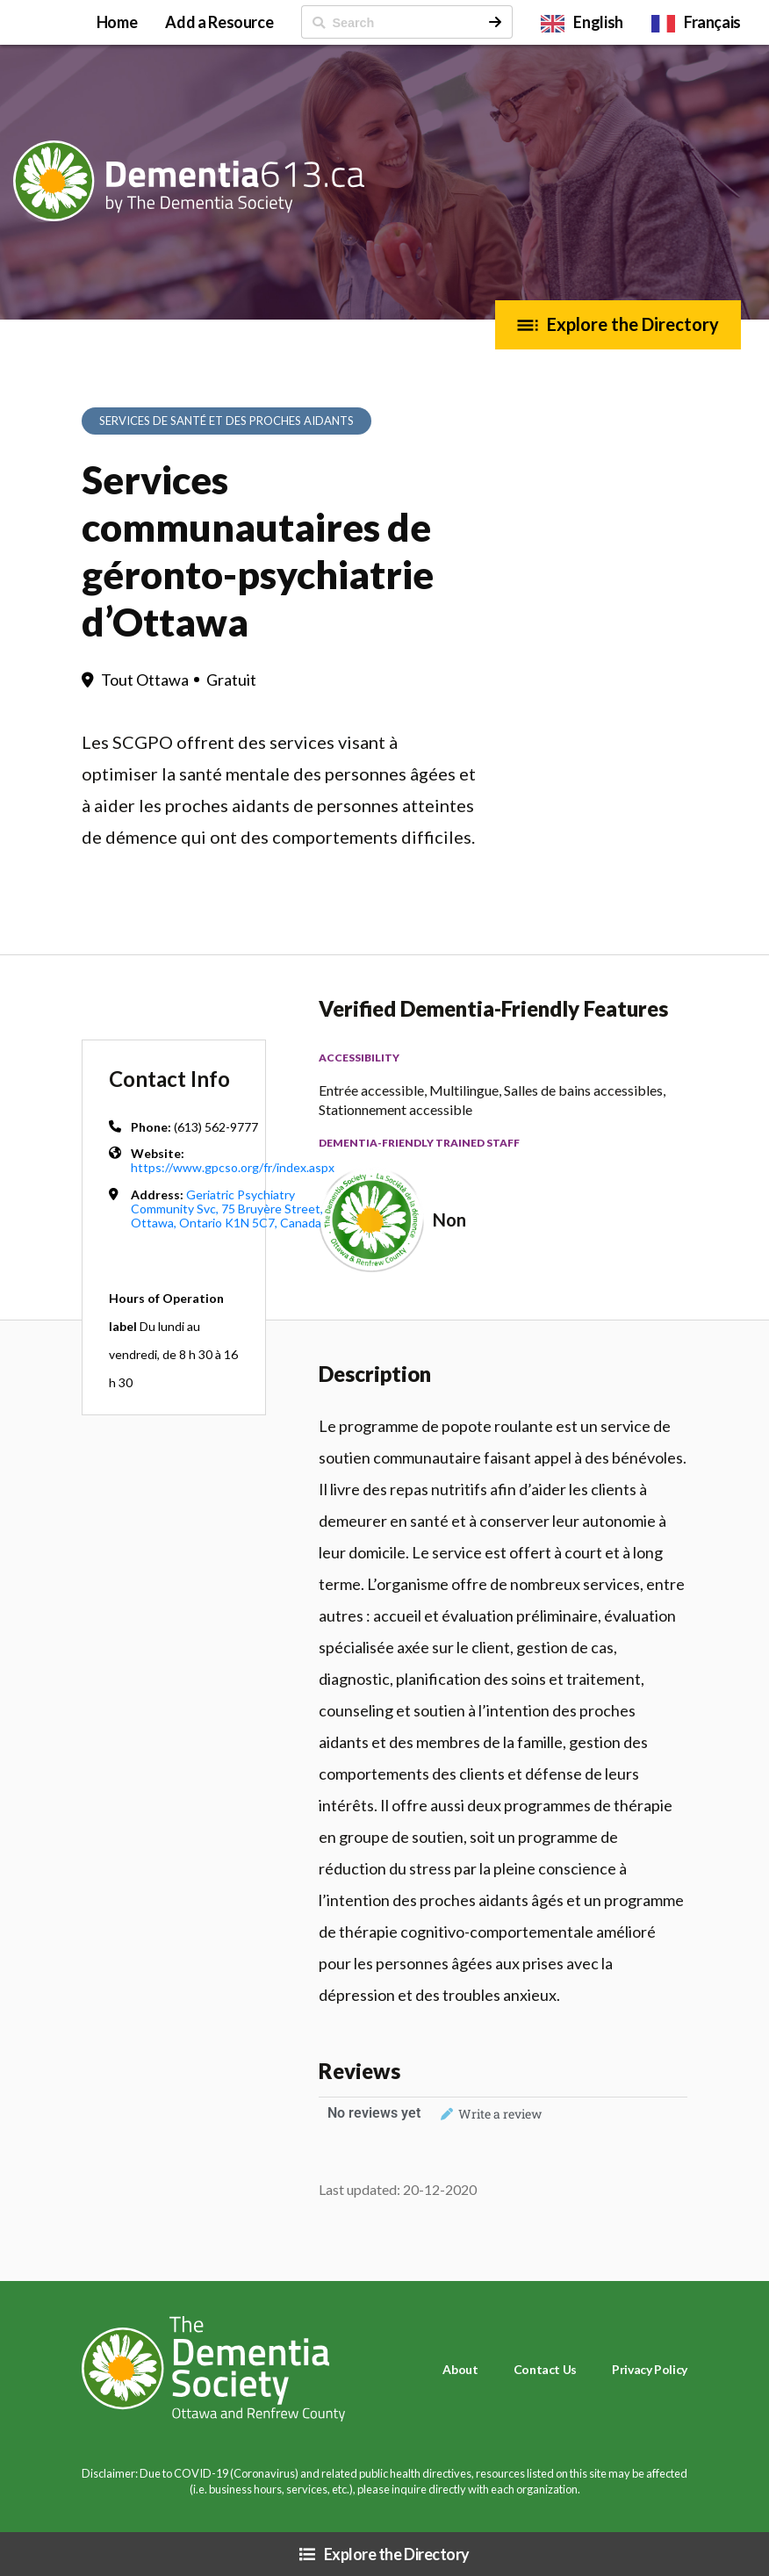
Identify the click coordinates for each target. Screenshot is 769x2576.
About (460, 2369)
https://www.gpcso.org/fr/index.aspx (232, 1167)
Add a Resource (219, 22)
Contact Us (545, 2369)
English (597, 22)
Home (117, 22)
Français (712, 22)
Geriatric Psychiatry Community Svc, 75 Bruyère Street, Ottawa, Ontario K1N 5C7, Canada (227, 1208)
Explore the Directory (633, 324)
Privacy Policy (649, 2369)
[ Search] (390, 22)
